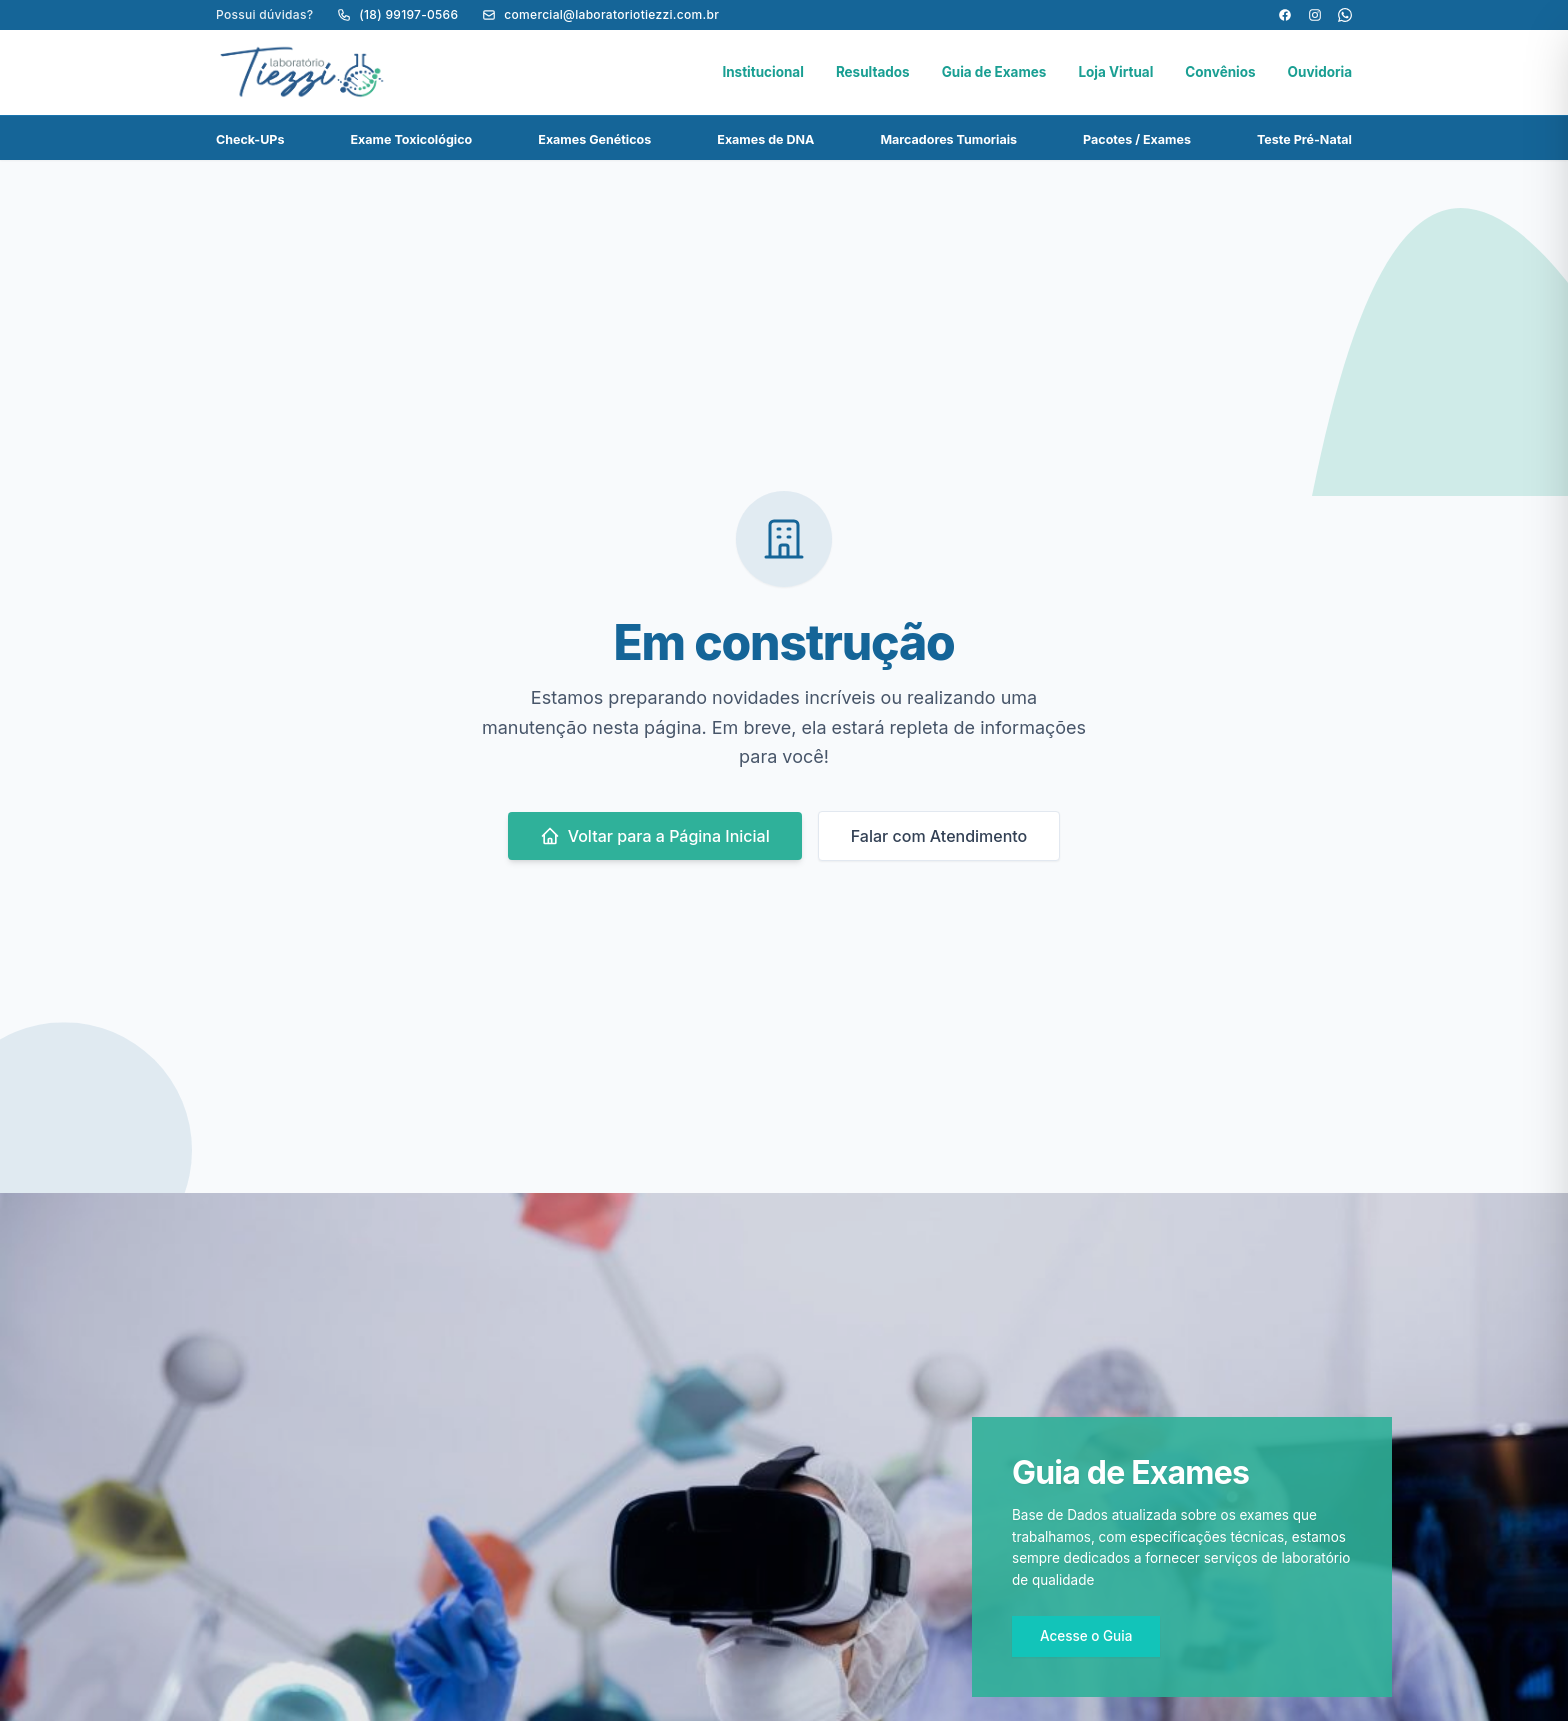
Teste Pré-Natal (1304, 139)
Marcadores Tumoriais (948, 139)
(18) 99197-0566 (397, 14)
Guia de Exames (994, 72)
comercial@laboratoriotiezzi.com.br (600, 14)
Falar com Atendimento (939, 836)
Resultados (873, 72)
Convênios (1220, 72)
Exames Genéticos (594, 139)
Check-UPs (250, 139)
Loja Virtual (1115, 72)
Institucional (763, 72)
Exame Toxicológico (412, 139)
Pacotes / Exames (1137, 139)
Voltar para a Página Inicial (655, 836)
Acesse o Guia (1086, 1636)
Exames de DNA (765, 139)
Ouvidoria (1320, 72)
